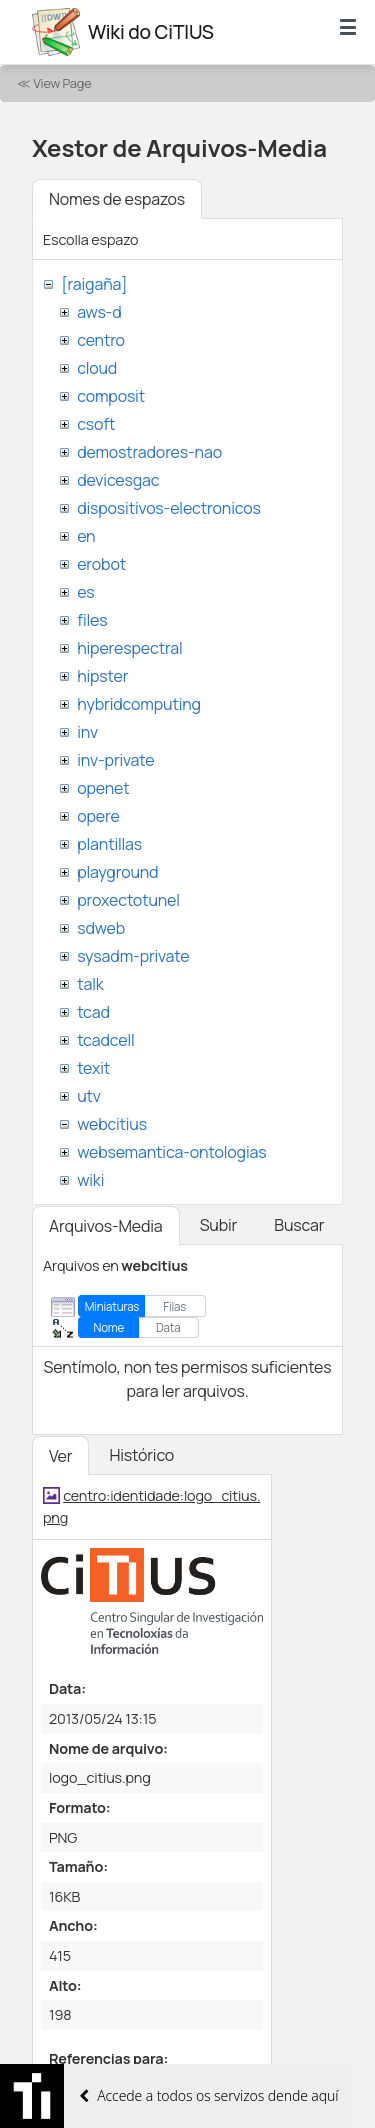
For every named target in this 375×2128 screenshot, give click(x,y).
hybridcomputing (139, 704)
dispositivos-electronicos (168, 508)
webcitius (112, 1124)
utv (89, 1096)
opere (98, 816)
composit (111, 396)
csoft (96, 424)
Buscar (299, 1225)
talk (90, 984)
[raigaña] (94, 284)
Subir (219, 1225)
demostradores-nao (149, 452)
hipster (102, 676)
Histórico (141, 1455)
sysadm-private (133, 956)
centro (101, 340)
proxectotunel (128, 900)
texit (93, 1068)
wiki (90, 1180)
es (85, 592)
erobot (101, 564)
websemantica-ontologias (171, 1152)
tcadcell (105, 1040)
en (86, 536)
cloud (97, 368)
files (92, 620)
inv (87, 732)
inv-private (115, 760)
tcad (93, 1012)
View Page (62, 83)
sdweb (101, 928)
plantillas (109, 844)
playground (117, 872)
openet (103, 788)
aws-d (99, 312)
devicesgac (118, 480)
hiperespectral (129, 648)
